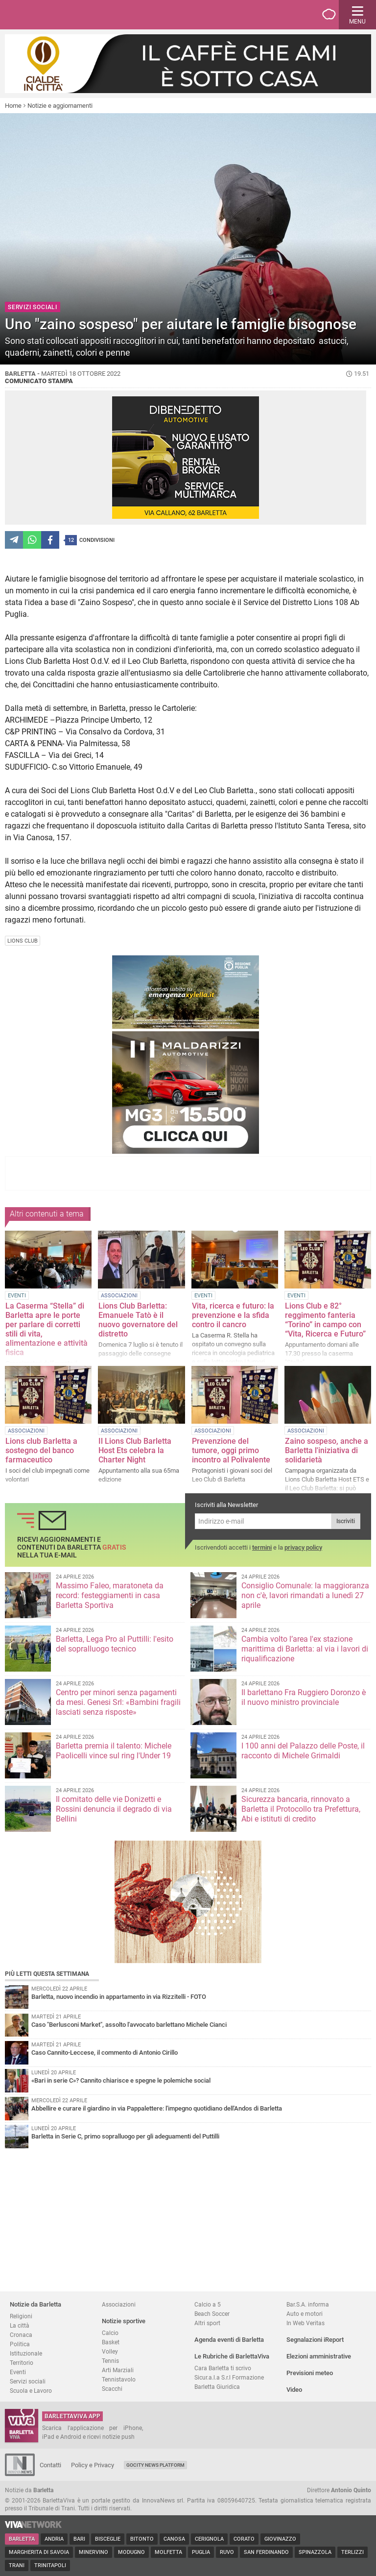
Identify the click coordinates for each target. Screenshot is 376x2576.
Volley (110, 2351)
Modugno (131, 2552)
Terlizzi (352, 2552)
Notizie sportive (123, 2321)
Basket (110, 2342)
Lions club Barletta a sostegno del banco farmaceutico (41, 1450)
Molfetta (168, 2552)
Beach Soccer (212, 2313)
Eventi (18, 2372)
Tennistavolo (119, 2379)
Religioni (21, 2316)
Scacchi (112, 2388)
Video (294, 2389)
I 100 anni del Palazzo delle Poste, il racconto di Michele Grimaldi (303, 1750)
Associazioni (119, 2304)
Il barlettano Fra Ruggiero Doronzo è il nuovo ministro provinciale (303, 1697)
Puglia (201, 2552)
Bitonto (142, 2539)
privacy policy (303, 1547)
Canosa (174, 2539)
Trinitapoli (50, 2565)
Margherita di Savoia (39, 2552)
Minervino (93, 2552)
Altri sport (207, 2323)
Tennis (110, 2360)
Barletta (22, 2539)
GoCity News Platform (155, 2465)
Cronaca (21, 2334)
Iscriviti (345, 1521)
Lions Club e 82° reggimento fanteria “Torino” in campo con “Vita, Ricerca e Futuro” (325, 1319)
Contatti (50, 2465)
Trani (16, 2565)
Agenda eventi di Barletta (229, 2339)
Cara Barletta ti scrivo (222, 2368)
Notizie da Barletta (35, 2304)
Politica (20, 2344)
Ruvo (227, 2552)
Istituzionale (26, 2353)
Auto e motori (304, 2313)
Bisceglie (107, 2539)
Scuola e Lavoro (31, 2390)
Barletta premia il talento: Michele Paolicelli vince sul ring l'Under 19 (113, 1750)
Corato (244, 2539)
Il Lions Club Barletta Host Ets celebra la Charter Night (134, 1450)
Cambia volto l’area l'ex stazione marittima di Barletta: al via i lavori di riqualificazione (304, 1648)
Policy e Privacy (92, 2465)
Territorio (21, 2362)
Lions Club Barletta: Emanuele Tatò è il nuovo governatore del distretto (138, 1319)
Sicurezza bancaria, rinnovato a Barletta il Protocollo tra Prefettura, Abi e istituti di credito (300, 1809)
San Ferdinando (266, 2552)
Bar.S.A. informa (307, 2304)
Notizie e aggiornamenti (60, 105)
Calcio (110, 2332)
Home (13, 105)
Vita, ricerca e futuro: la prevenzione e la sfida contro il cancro (233, 1315)
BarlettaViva (55, 14)
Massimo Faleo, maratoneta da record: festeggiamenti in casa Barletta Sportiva (110, 1595)
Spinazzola (315, 2552)
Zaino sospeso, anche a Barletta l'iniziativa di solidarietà (326, 1450)
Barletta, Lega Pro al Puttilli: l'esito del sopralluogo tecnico (114, 1643)
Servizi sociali (28, 2381)
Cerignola (209, 2539)
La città (19, 2325)
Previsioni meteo (309, 2373)
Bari (79, 2539)
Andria (54, 2539)
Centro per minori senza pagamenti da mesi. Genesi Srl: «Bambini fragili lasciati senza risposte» (118, 1702)
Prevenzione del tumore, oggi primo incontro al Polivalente (231, 1450)
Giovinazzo (280, 2539)
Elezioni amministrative (318, 2356)
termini (262, 1547)
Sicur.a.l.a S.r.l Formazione (229, 2377)
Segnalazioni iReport (315, 2339)
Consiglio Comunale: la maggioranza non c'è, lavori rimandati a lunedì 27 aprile (305, 1595)
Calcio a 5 (207, 2304)
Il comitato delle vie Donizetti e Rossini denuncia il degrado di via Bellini (114, 1809)
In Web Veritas (305, 2323)
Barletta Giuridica (217, 2386)
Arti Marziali (118, 2370)
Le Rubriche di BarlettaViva (231, 2356)
